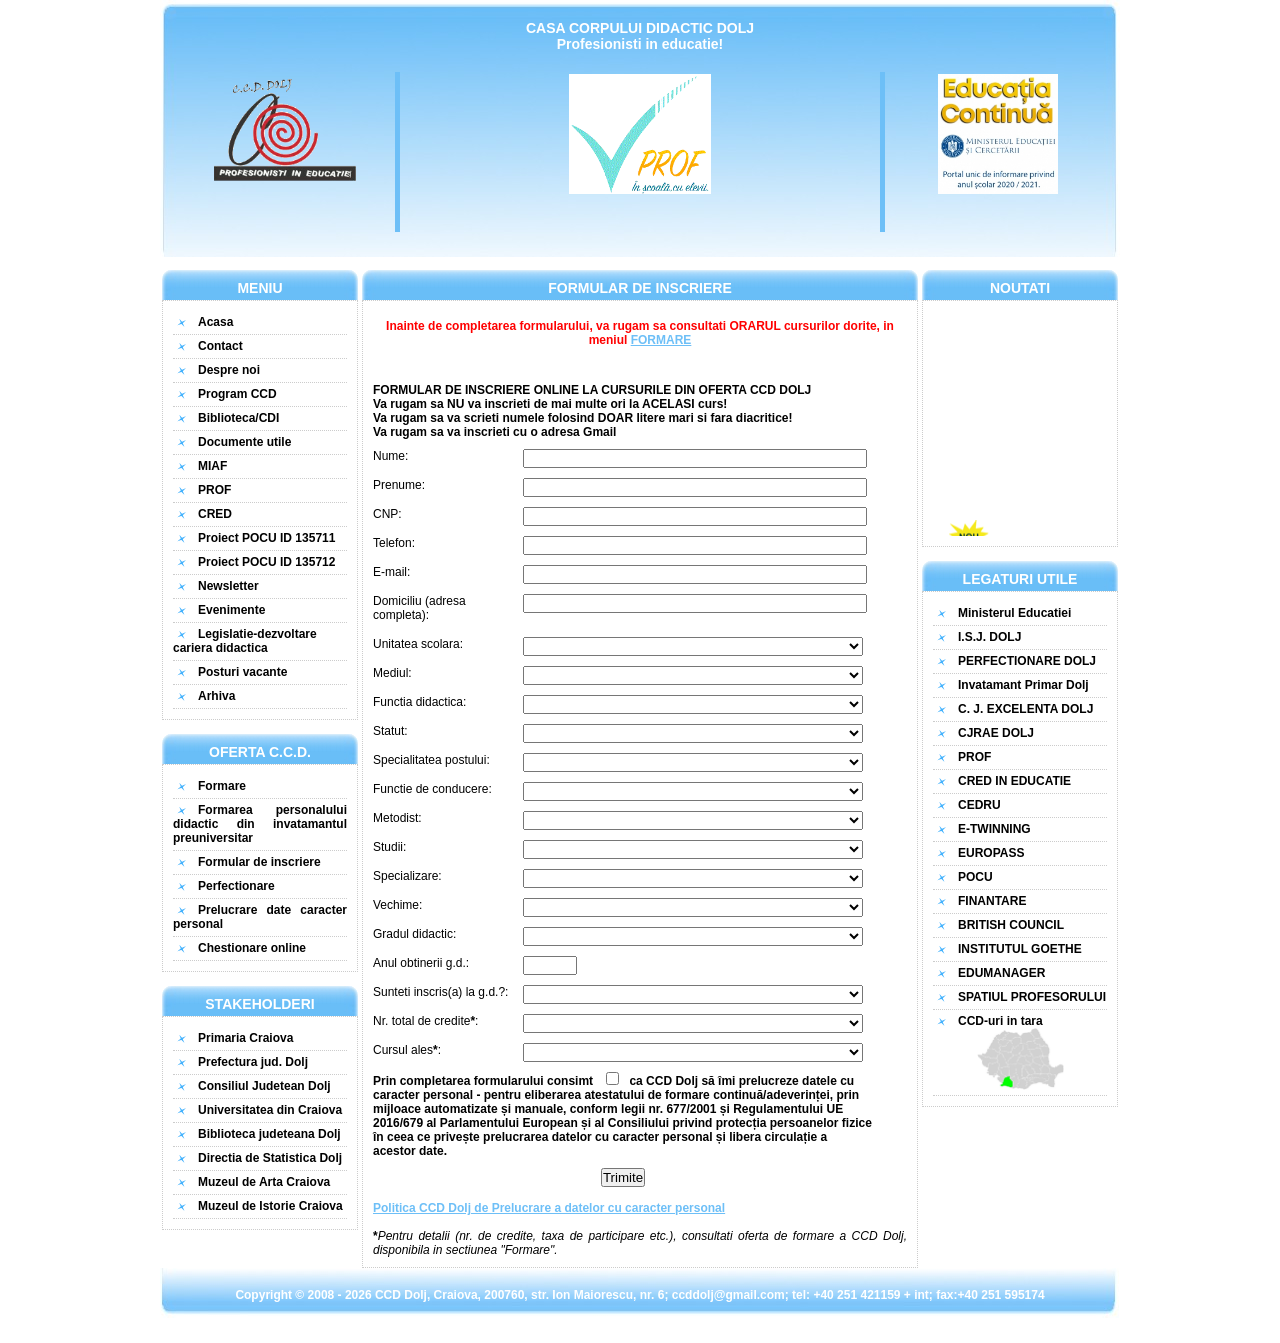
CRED (215, 514)
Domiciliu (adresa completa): (419, 608)
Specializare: (407, 876)
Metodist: (397, 818)
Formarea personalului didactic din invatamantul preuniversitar (260, 824)
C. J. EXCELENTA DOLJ (1025, 709)
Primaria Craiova (245, 1038)
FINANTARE (992, 901)
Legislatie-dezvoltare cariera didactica (245, 641)
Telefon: (394, 543)
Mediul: (392, 673)
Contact (220, 346)
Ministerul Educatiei (1014, 613)
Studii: (389, 847)
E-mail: (391, 572)
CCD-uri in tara (1020, 1052)
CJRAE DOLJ (996, 733)
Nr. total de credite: (425, 1021)
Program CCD (237, 394)
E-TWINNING (994, 829)
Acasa (215, 322)
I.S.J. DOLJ (989, 637)
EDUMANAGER (1001, 973)
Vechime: (397, 905)
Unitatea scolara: (418, 644)
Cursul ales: (407, 1050)
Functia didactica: (419, 702)
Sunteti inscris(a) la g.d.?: (440, 992)
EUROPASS (991, 853)
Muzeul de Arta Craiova (264, 1182)
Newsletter (228, 586)
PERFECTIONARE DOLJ (1027, 661)
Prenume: (399, 485)
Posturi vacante (242, 672)
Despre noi (229, 370)
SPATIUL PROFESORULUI (1032, 997)
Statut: (390, 731)
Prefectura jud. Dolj (253, 1062)
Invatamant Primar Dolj (1023, 685)
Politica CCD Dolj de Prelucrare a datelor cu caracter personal (549, 1208)
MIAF (212, 466)
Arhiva (216, 696)
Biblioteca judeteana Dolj (269, 1134)
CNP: (387, 514)
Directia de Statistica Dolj (270, 1158)
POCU (975, 877)
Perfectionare (236, 886)
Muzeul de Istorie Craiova (270, 1206)
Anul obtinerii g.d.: (421, 963)
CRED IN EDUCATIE (1014, 781)
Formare (222, 786)
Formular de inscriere (259, 862)
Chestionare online (252, 948)
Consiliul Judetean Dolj (264, 1086)
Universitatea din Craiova (270, 1110)
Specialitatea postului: (431, 760)
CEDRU (979, 805)
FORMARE (661, 340)
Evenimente (231, 610)
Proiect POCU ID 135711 (266, 538)
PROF (214, 490)
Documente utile (244, 442)
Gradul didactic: (414, 934)
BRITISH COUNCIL (1011, 925)
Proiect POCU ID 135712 (266, 562)
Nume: (390, 456)
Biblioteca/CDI (238, 418)
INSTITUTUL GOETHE (1020, 949)
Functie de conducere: (432, 789)
